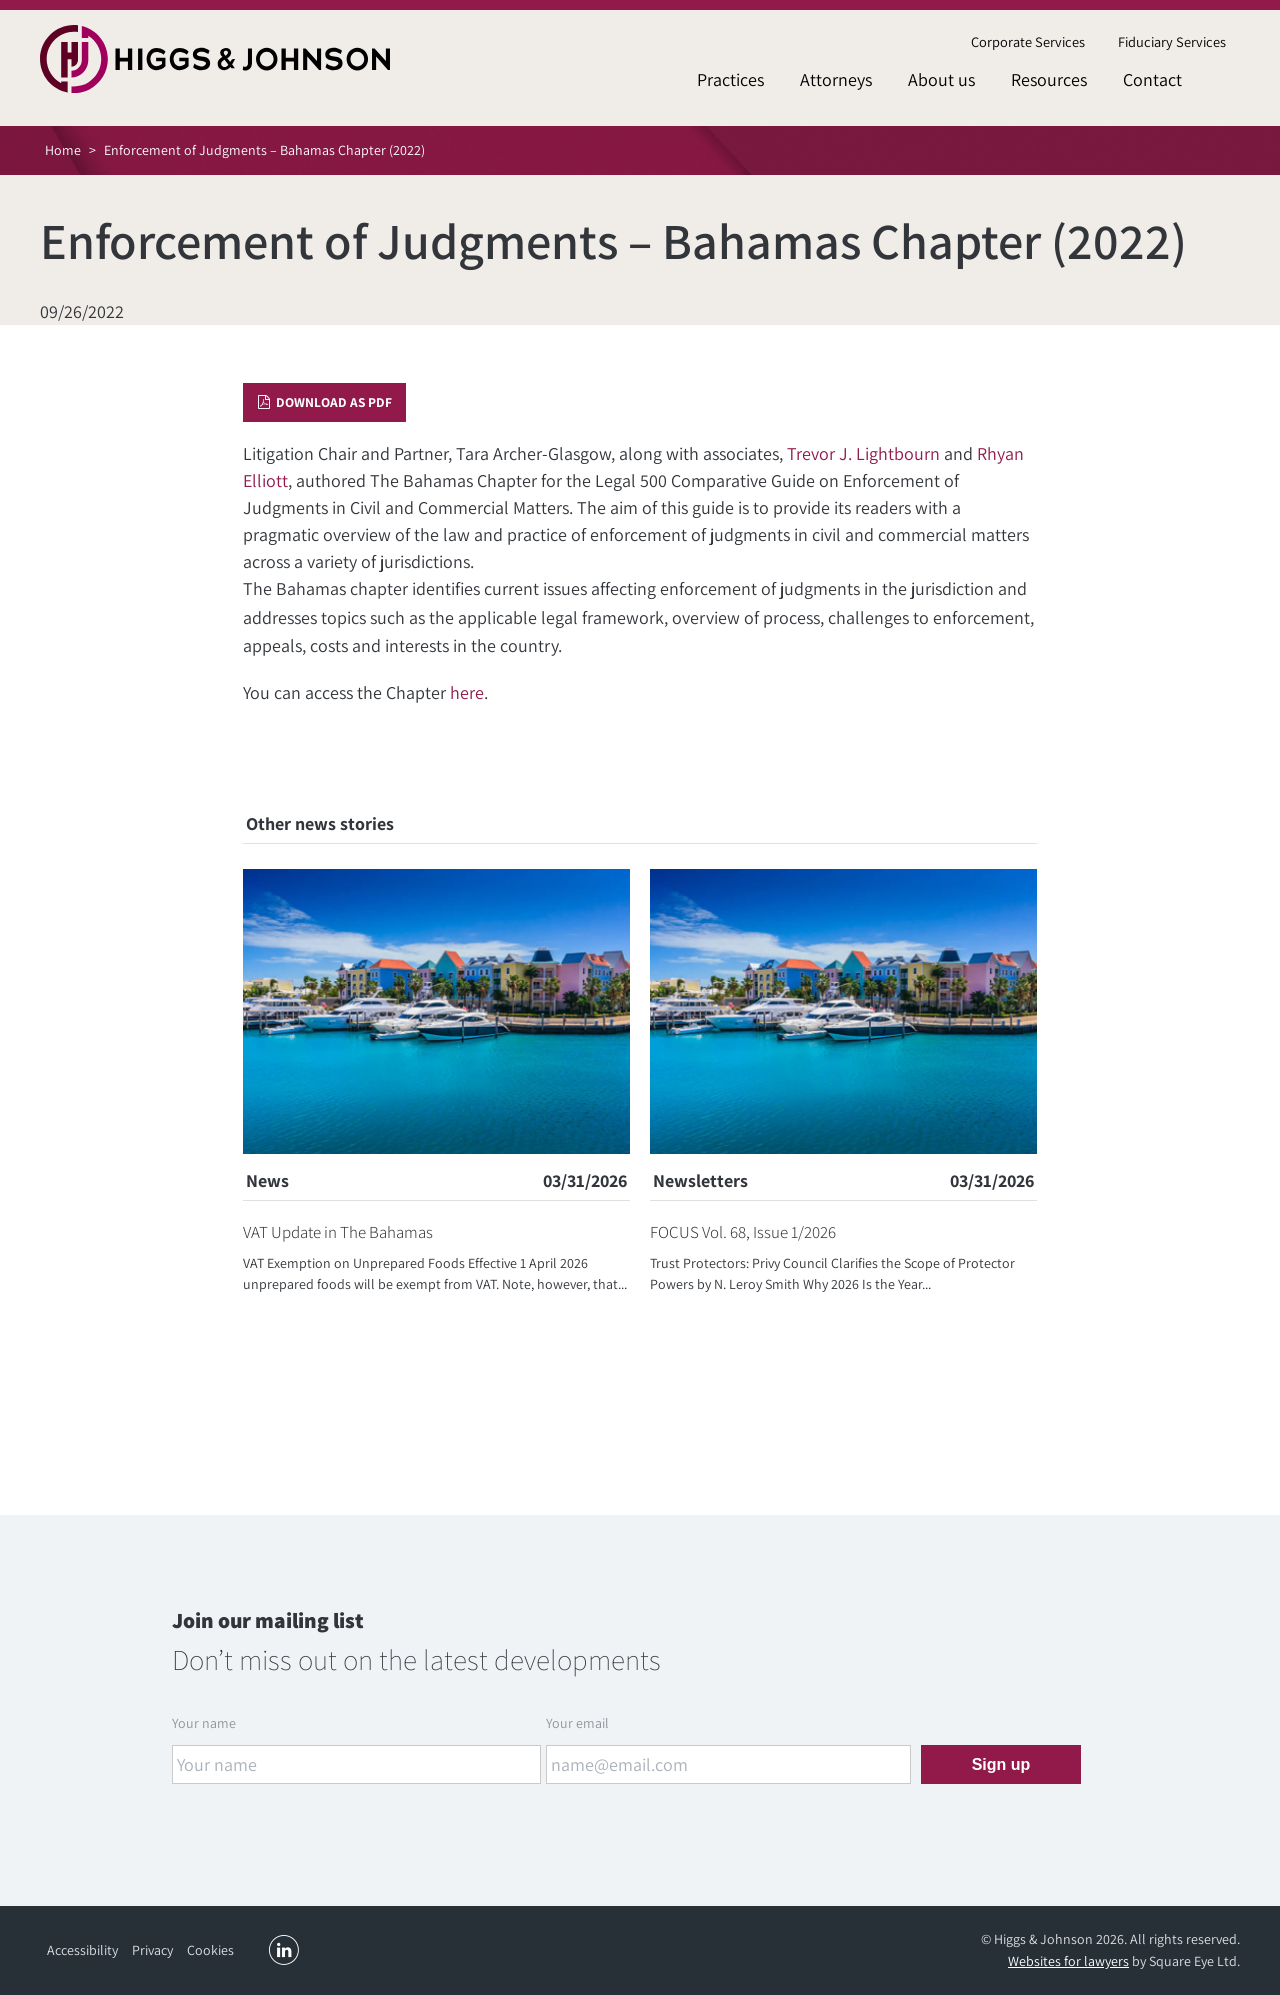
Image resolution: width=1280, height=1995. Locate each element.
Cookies (210, 1950)
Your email (577, 1723)
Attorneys (836, 79)
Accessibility (82, 1950)
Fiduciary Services (1172, 41)
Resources (1049, 79)
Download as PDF (325, 402)
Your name (204, 1723)
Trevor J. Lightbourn (863, 453)
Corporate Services (1028, 41)
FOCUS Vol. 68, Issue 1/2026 (743, 1232)
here (467, 692)
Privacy (152, 1950)
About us (941, 79)
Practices (730, 79)
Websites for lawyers (1068, 1961)
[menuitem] (1027, 42)
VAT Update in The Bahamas (338, 1232)
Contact (1152, 79)
